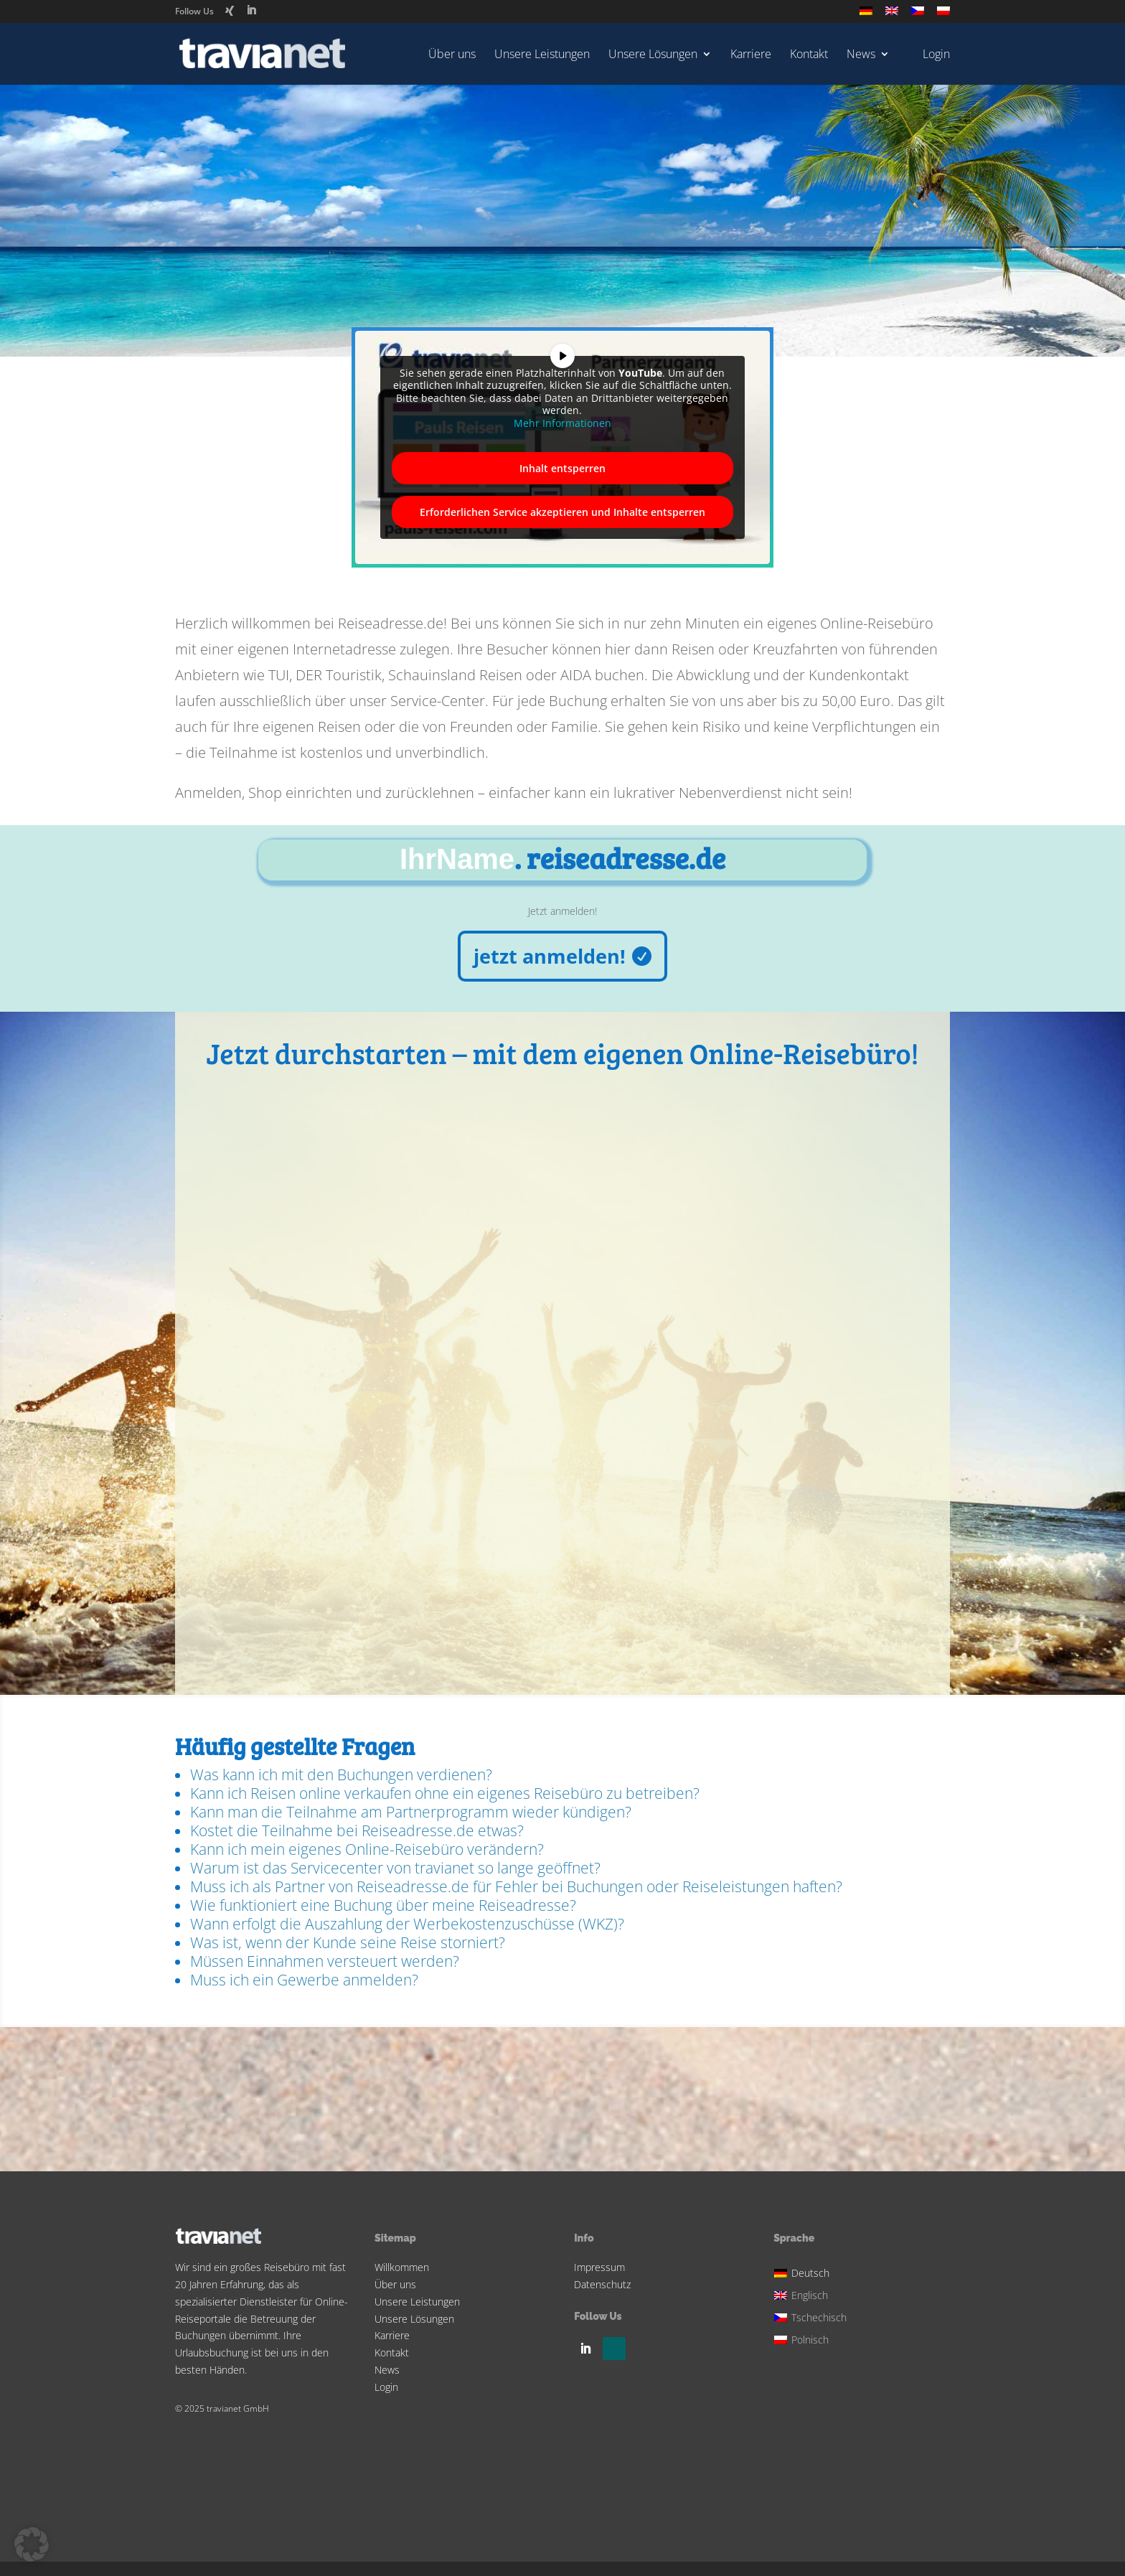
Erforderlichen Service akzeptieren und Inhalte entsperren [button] (562, 512)
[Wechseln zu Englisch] (891, 14)
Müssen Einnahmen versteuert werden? (324, 1961)
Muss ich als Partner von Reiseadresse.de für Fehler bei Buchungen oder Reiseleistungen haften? (516, 1886)
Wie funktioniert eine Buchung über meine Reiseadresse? (383, 1905)
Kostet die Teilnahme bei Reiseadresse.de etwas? (357, 1830)
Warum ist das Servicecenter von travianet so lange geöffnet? (395, 1868)
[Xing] (230, 11)
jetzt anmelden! (550, 956)
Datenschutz (602, 2284)
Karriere (750, 55)
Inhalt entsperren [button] (562, 468)
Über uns (452, 55)
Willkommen (402, 2267)
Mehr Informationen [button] (562, 422)
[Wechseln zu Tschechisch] (917, 14)
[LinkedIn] (251, 10)
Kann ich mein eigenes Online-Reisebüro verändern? (367, 1849)
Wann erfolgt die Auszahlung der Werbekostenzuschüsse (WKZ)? (407, 1924)
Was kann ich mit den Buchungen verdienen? (341, 1774)
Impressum (599, 2267)
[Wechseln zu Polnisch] (943, 14)
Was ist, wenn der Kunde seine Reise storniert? (347, 1942)
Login (386, 2387)
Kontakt (809, 55)
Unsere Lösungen (652, 55)
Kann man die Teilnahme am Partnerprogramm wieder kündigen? (410, 1812)
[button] (31, 2544)
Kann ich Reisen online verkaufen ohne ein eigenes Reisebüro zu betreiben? (445, 1793)
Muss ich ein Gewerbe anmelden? (304, 1980)
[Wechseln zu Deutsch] (812, 2271)
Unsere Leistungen (542, 55)
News (861, 55)
